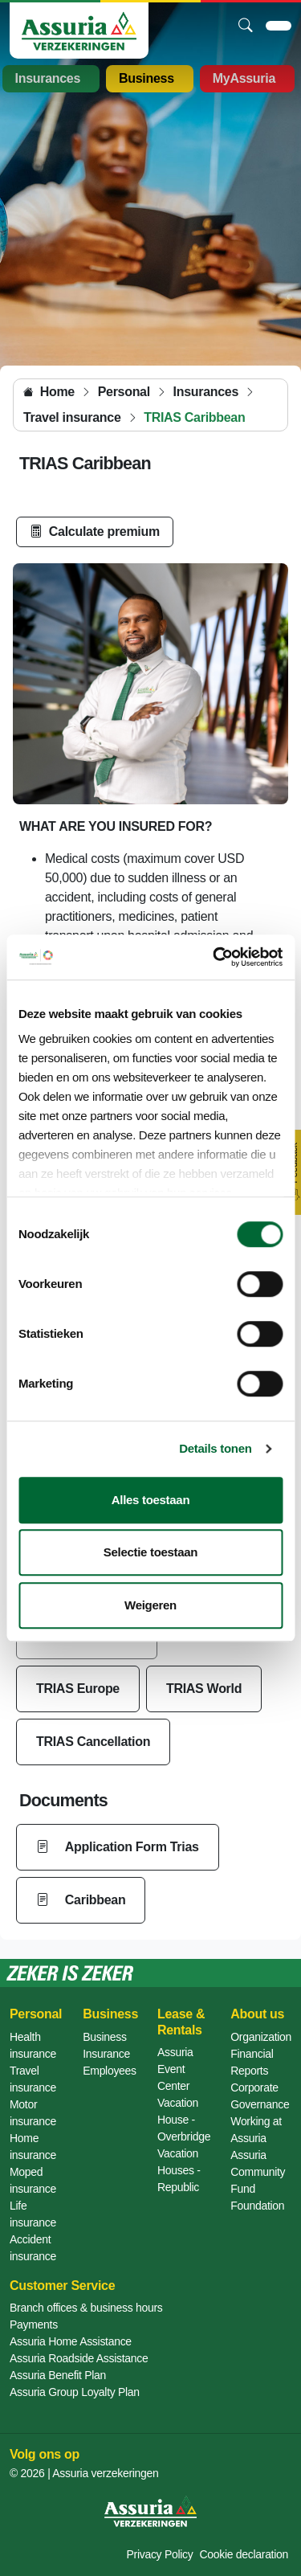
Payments (34, 2324)
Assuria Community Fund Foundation (257, 2180)
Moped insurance (33, 2180)
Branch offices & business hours (86, 2307)
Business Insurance (106, 2045)
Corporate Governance (259, 2096)
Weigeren (150, 1605)
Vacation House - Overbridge (183, 2119)
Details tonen (215, 1448)
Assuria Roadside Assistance (79, 2358)
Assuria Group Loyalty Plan (75, 2392)
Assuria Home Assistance (71, 2341)
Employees (109, 2070)
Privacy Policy (160, 2554)
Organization (260, 2036)
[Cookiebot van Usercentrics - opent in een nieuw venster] (214, 957)
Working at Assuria (256, 2130)
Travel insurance (33, 2079)
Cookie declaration (243, 2554)
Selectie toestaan (150, 1552)
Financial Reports (251, 2062)
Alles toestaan (151, 1500)
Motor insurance (33, 2113)
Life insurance (33, 2214)
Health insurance (33, 2045)
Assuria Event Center (175, 2069)
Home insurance (33, 2146)
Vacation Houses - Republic (179, 2170)
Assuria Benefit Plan (58, 2375)
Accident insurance (33, 2248)
